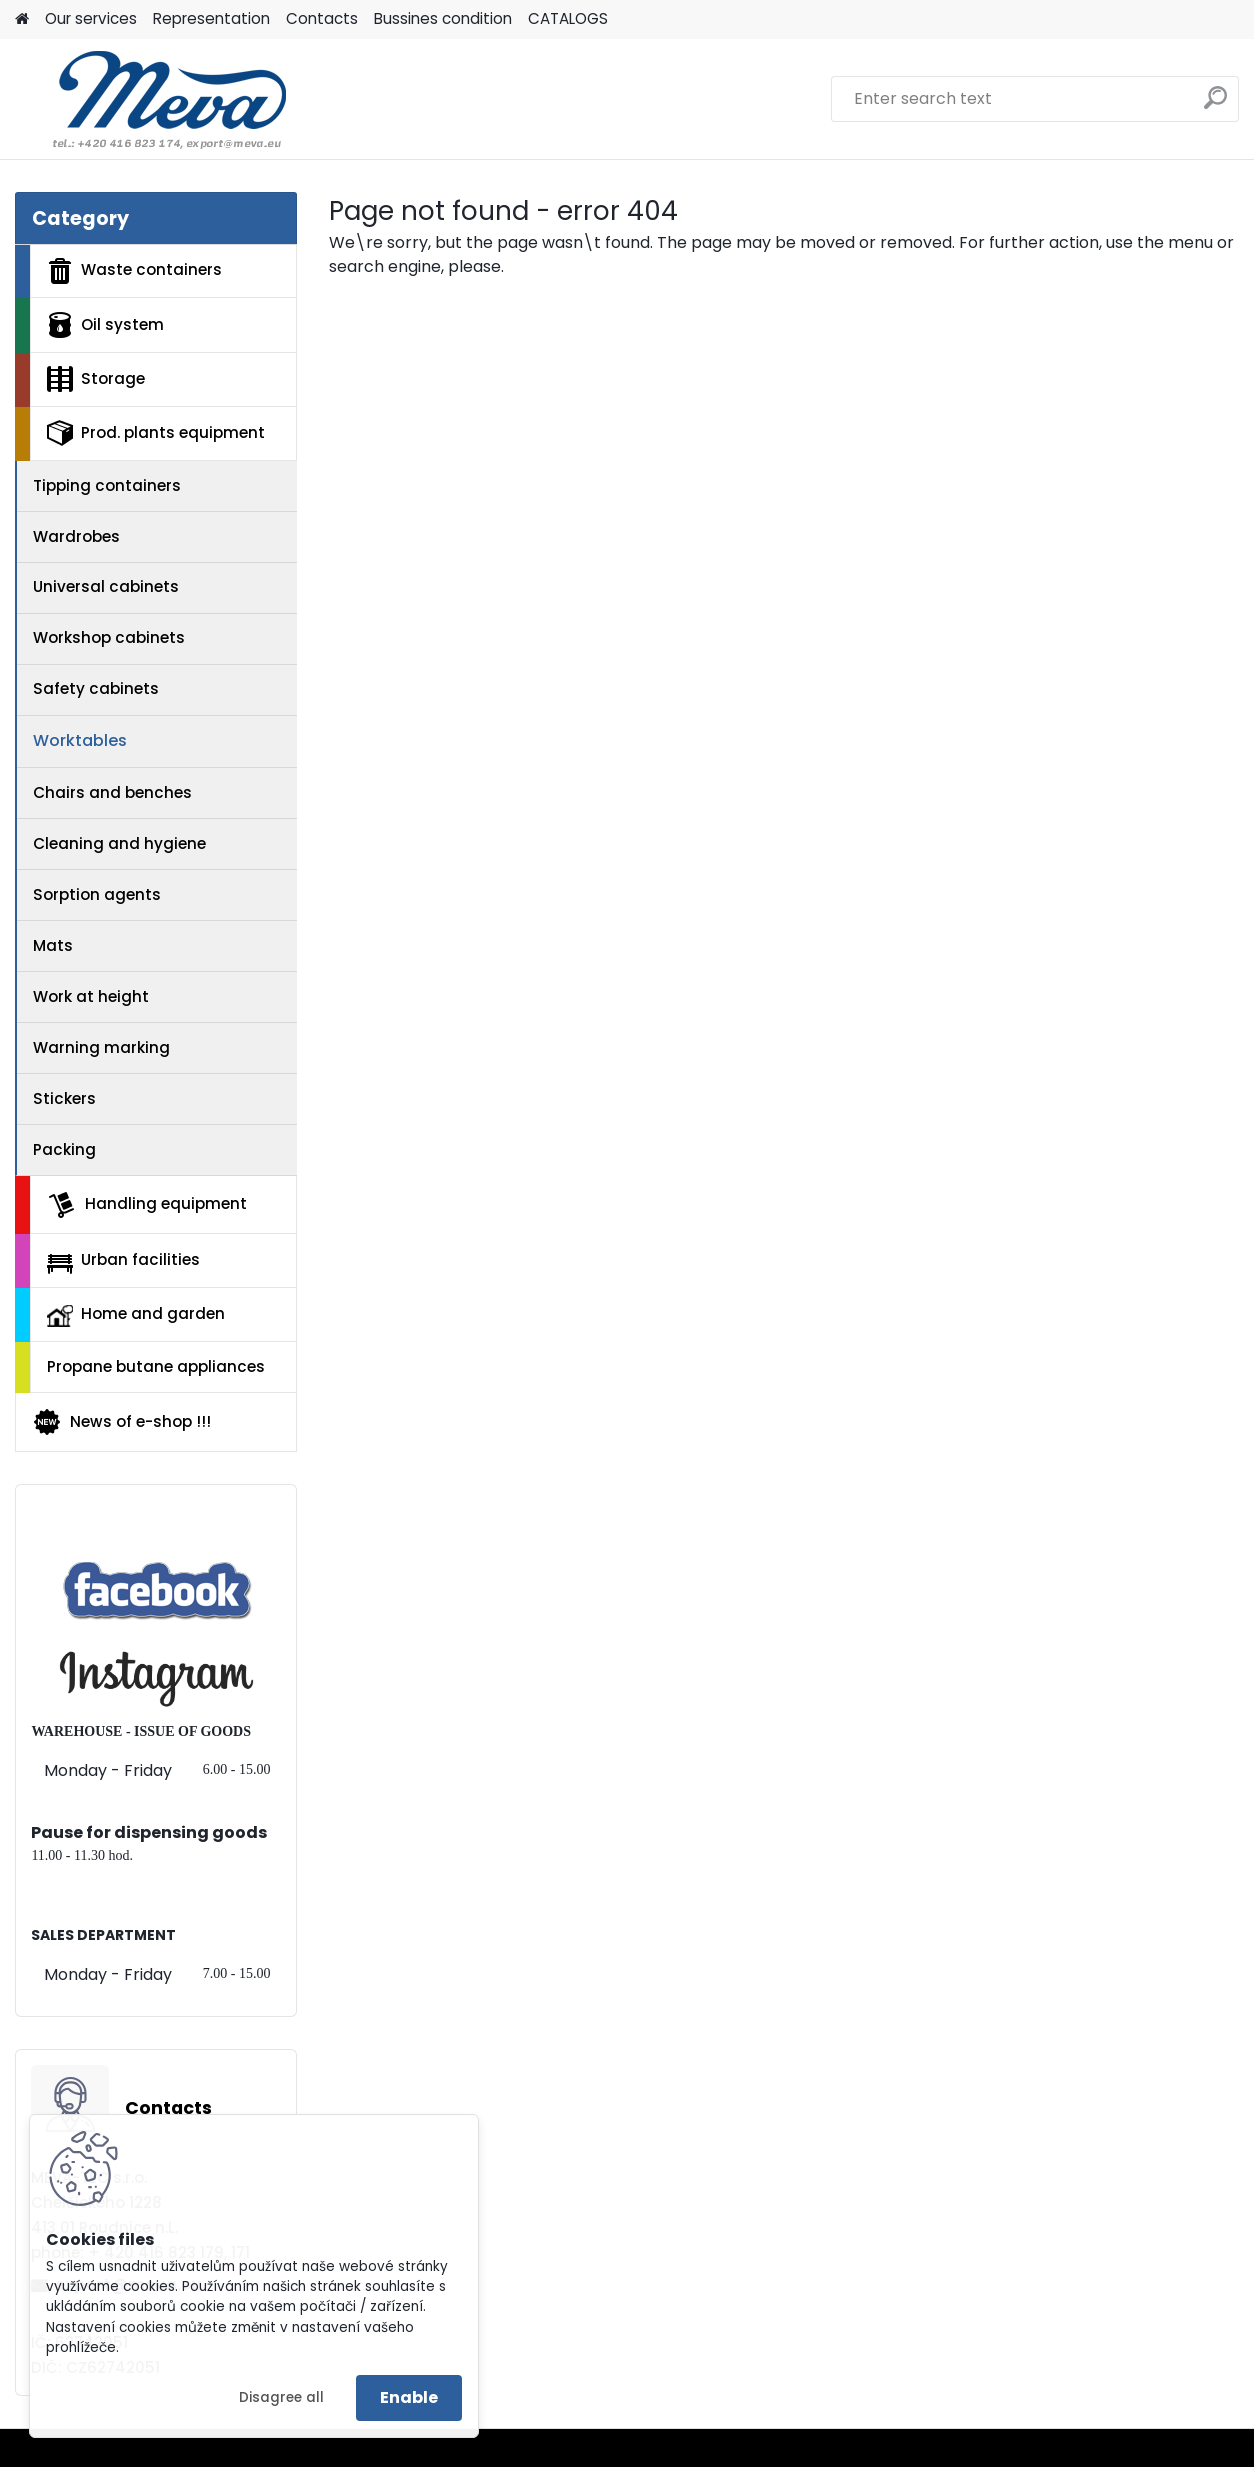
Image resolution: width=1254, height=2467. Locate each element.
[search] (1215, 105)
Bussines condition (443, 18)
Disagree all (281, 2397)
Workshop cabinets (109, 637)
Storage (96, 379)
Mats (53, 945)
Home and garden (136, 1315)
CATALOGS (568, 18)
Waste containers (134, 271)
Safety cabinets (96, 688)
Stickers (64, 1098)
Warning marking (101, 1047)
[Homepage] (22, 19)
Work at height (91, 996)
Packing (64, 1149)
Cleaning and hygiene (119, 843)
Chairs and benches (112, 792)
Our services (91, 18)
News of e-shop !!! (121, 1422)
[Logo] (152, 99)
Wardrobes (76, 536)
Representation (211, 18)
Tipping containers (107, 485)
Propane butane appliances (156, 1366)
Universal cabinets (106, 586)
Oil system (105, 325)
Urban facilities (123, 1261)
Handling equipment (147, 1205)
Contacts (322, 18)
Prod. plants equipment (156, 433)
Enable (409, 2397)
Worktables (80, 740)
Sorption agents (97, 894)
